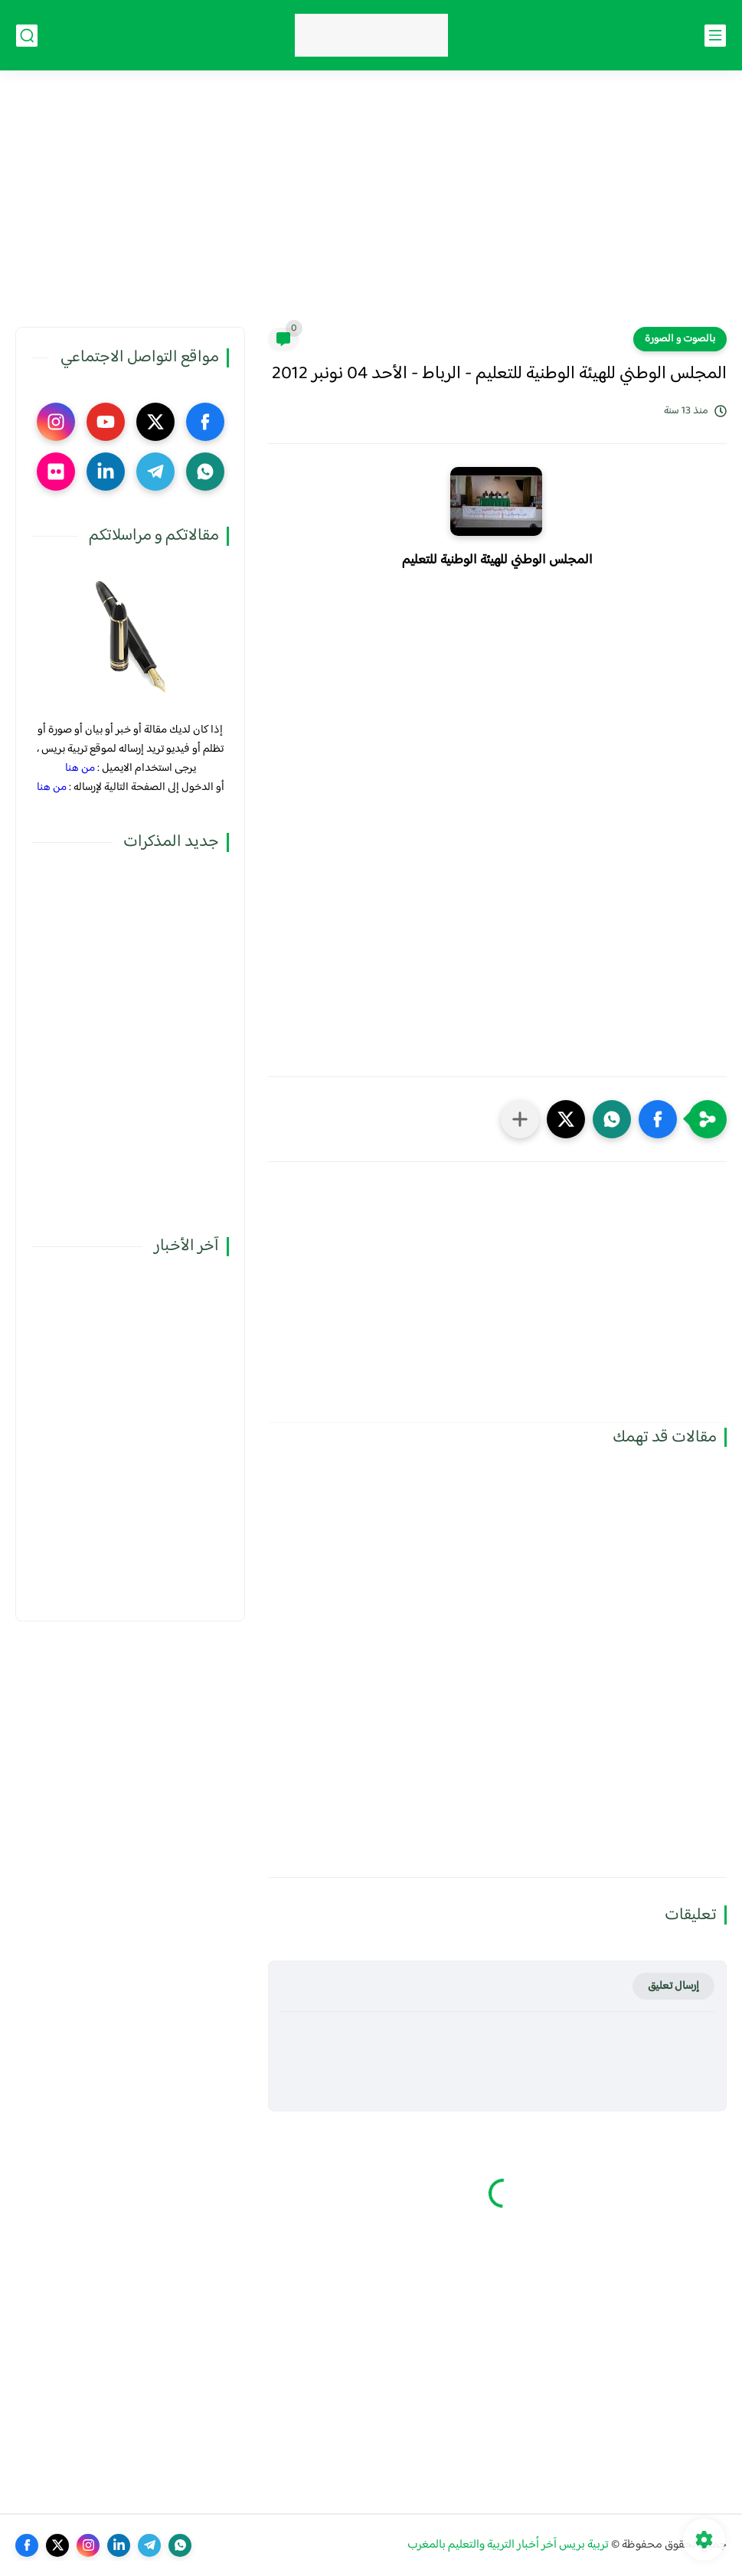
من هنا (80, 768)
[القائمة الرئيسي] (715, 35)
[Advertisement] (371, 208)
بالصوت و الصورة (680, 339)
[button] (658, 1119)
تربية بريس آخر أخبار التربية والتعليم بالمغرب (508, 2545)
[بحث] (26, 35)
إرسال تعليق (673, 1986)
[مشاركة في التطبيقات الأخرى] (520, 1119)
